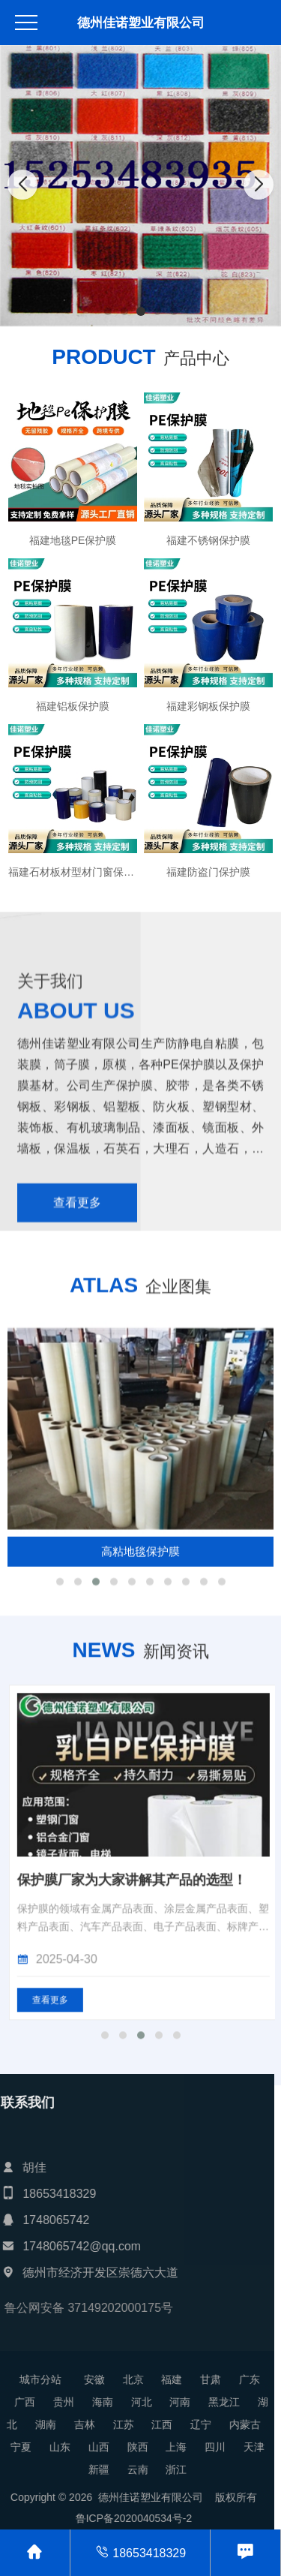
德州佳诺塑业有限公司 (141, 23)
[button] (108, 311)
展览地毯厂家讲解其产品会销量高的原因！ (140, 2146)
